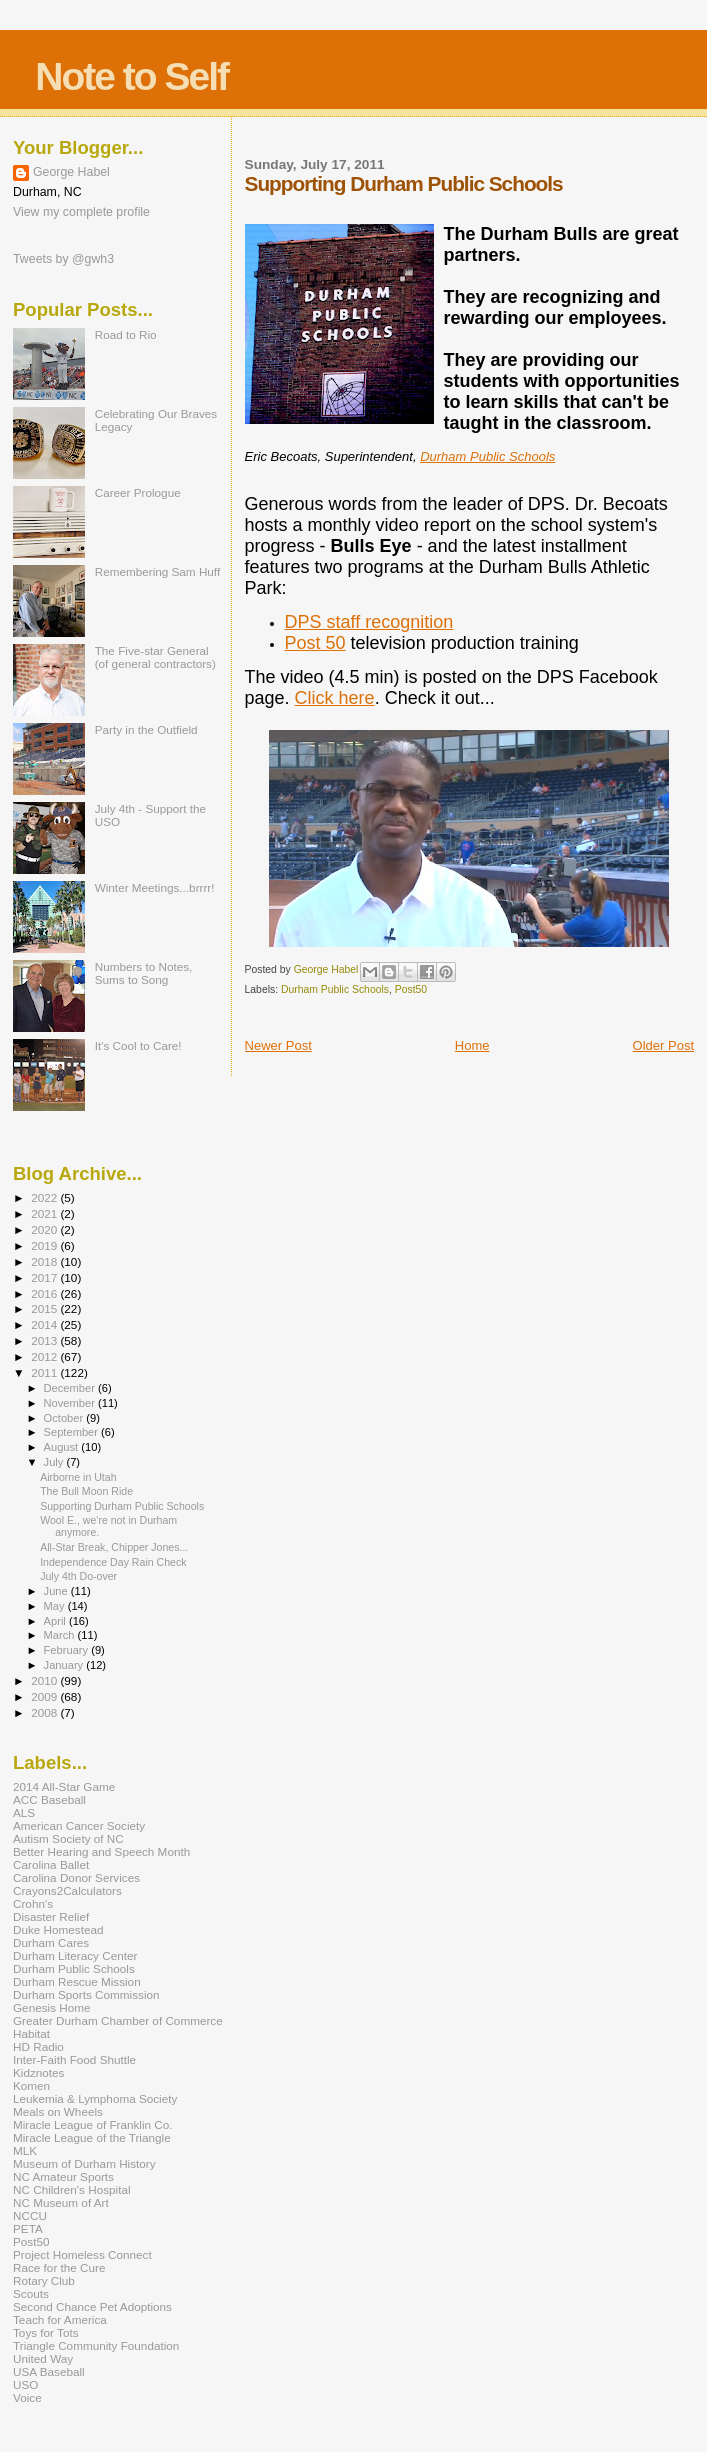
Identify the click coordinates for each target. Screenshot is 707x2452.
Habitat (31, 2033)
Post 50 (315, 643)
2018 (45, 1261)
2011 (45, 1372)
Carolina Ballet (51, 1864)
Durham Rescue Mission (77, 1981)
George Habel (71, 172)
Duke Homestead (58, 1929)
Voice (27, 2397)
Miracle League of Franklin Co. (93, 2124)
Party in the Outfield (146, 729)
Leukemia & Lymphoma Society (95, 2098)
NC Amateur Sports (63, 2176)
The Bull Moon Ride (86, 1491)
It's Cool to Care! (138, 1045)
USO (25, 2384)
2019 (45, 1245)
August (63, 1447)
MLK (25, 2150)
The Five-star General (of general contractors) (155, 657)
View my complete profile (81, 212)
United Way (43, 2358)
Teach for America (60, 2319)
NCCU (30, 2215)
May (56, 1606)
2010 (45, 1680)
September (73, 1432)
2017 (45, 1277)
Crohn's (33, 1903)
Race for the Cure (59, 2267)
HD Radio (38, 2046)
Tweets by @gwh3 (63, 259)
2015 (45, 1308)
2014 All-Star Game (64, 1786)
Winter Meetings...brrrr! (155, 887)
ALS (24, 1812)
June (57, 1591)
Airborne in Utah (78, 1477)
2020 (45, 1229)
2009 (45, 1696)
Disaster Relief (51, 1916)
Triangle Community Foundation (96, 2345)
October (65, 1418)
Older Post (663, 1045)
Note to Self (131, 76)
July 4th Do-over (78, 1576)
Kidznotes (38, 2072)
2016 (45, 1293)
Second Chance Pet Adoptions (92, 2306)
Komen (31, 2085)
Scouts (31, 2293)
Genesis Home (52, 2007)
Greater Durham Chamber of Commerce (118, 2020)
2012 (45, 1356)
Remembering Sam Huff (157, 571)
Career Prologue (138, 492)
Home (472, 1045)
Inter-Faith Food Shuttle (74, 2059)
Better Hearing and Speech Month (101, 1851)
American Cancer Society (79, 1825)
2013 (45, 1340)
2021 (45, 1213)
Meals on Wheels (58, 2111)
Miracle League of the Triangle (92, 2137)
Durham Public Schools (487, 456)
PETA (28, 2228)
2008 (45, 1712)
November (71, 1403)
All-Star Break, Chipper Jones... (114, 1547)
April (56, 1621)
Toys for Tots (46, 2332)
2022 (45, 1197)
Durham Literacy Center (75, 1955)
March (61, 1635)
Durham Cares (51, 1942)
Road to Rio (126, 334)
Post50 (411, 989)
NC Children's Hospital (72, 2189)
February (68, 1650)
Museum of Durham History (84, 2163)
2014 (45, 1324)
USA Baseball (49, 2371)
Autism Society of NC (68, 1838)
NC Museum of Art (61, 2202)
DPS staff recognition (369, 622)
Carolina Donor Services (76, 1877)
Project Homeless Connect (82, 2254)
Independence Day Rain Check (113, 1562)
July (55, 1462)
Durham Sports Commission (86, 1994)
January (65, 1665)
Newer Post (278, 1045)
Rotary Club (44, 2280)
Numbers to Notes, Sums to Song (144, 973)
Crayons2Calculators (67, 1890)
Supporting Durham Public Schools (122, 1506)
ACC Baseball (49, 1799)
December (71, 1388)
